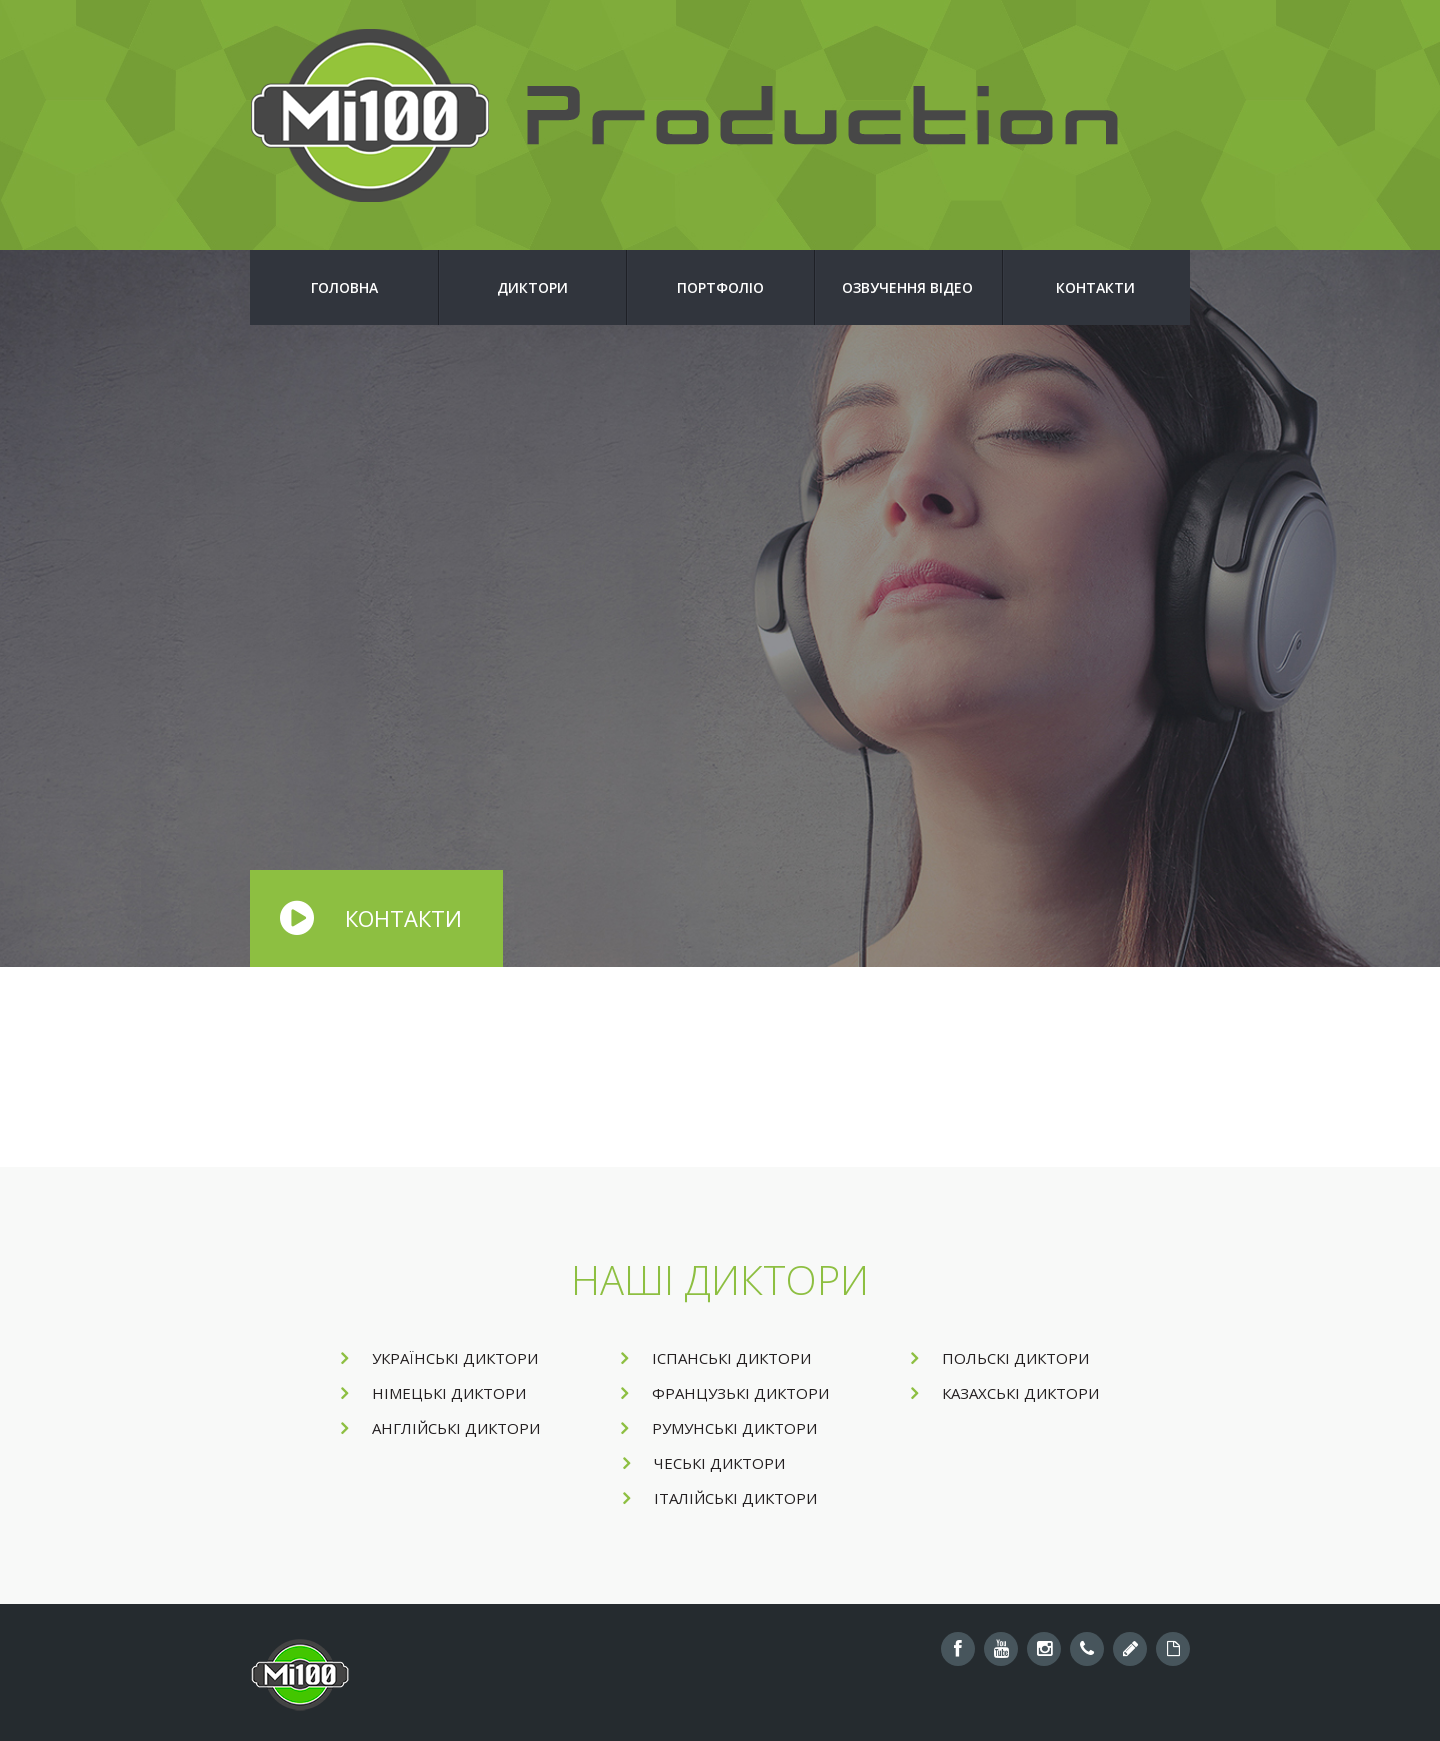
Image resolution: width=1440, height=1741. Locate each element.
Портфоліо (720, 287)
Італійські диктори (720, 1498)
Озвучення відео (907, 287)
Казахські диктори (1005, 1393)
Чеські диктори (704, 1463)
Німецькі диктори (433, 1393)
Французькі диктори (725, 1393)
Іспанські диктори (716, 1358)
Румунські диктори (719, 1428)
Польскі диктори (1000, 1358)
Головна (344, 287)
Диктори (532, 287)
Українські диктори (439, 1358)
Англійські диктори (440, 1428)
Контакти (1095, 287)
